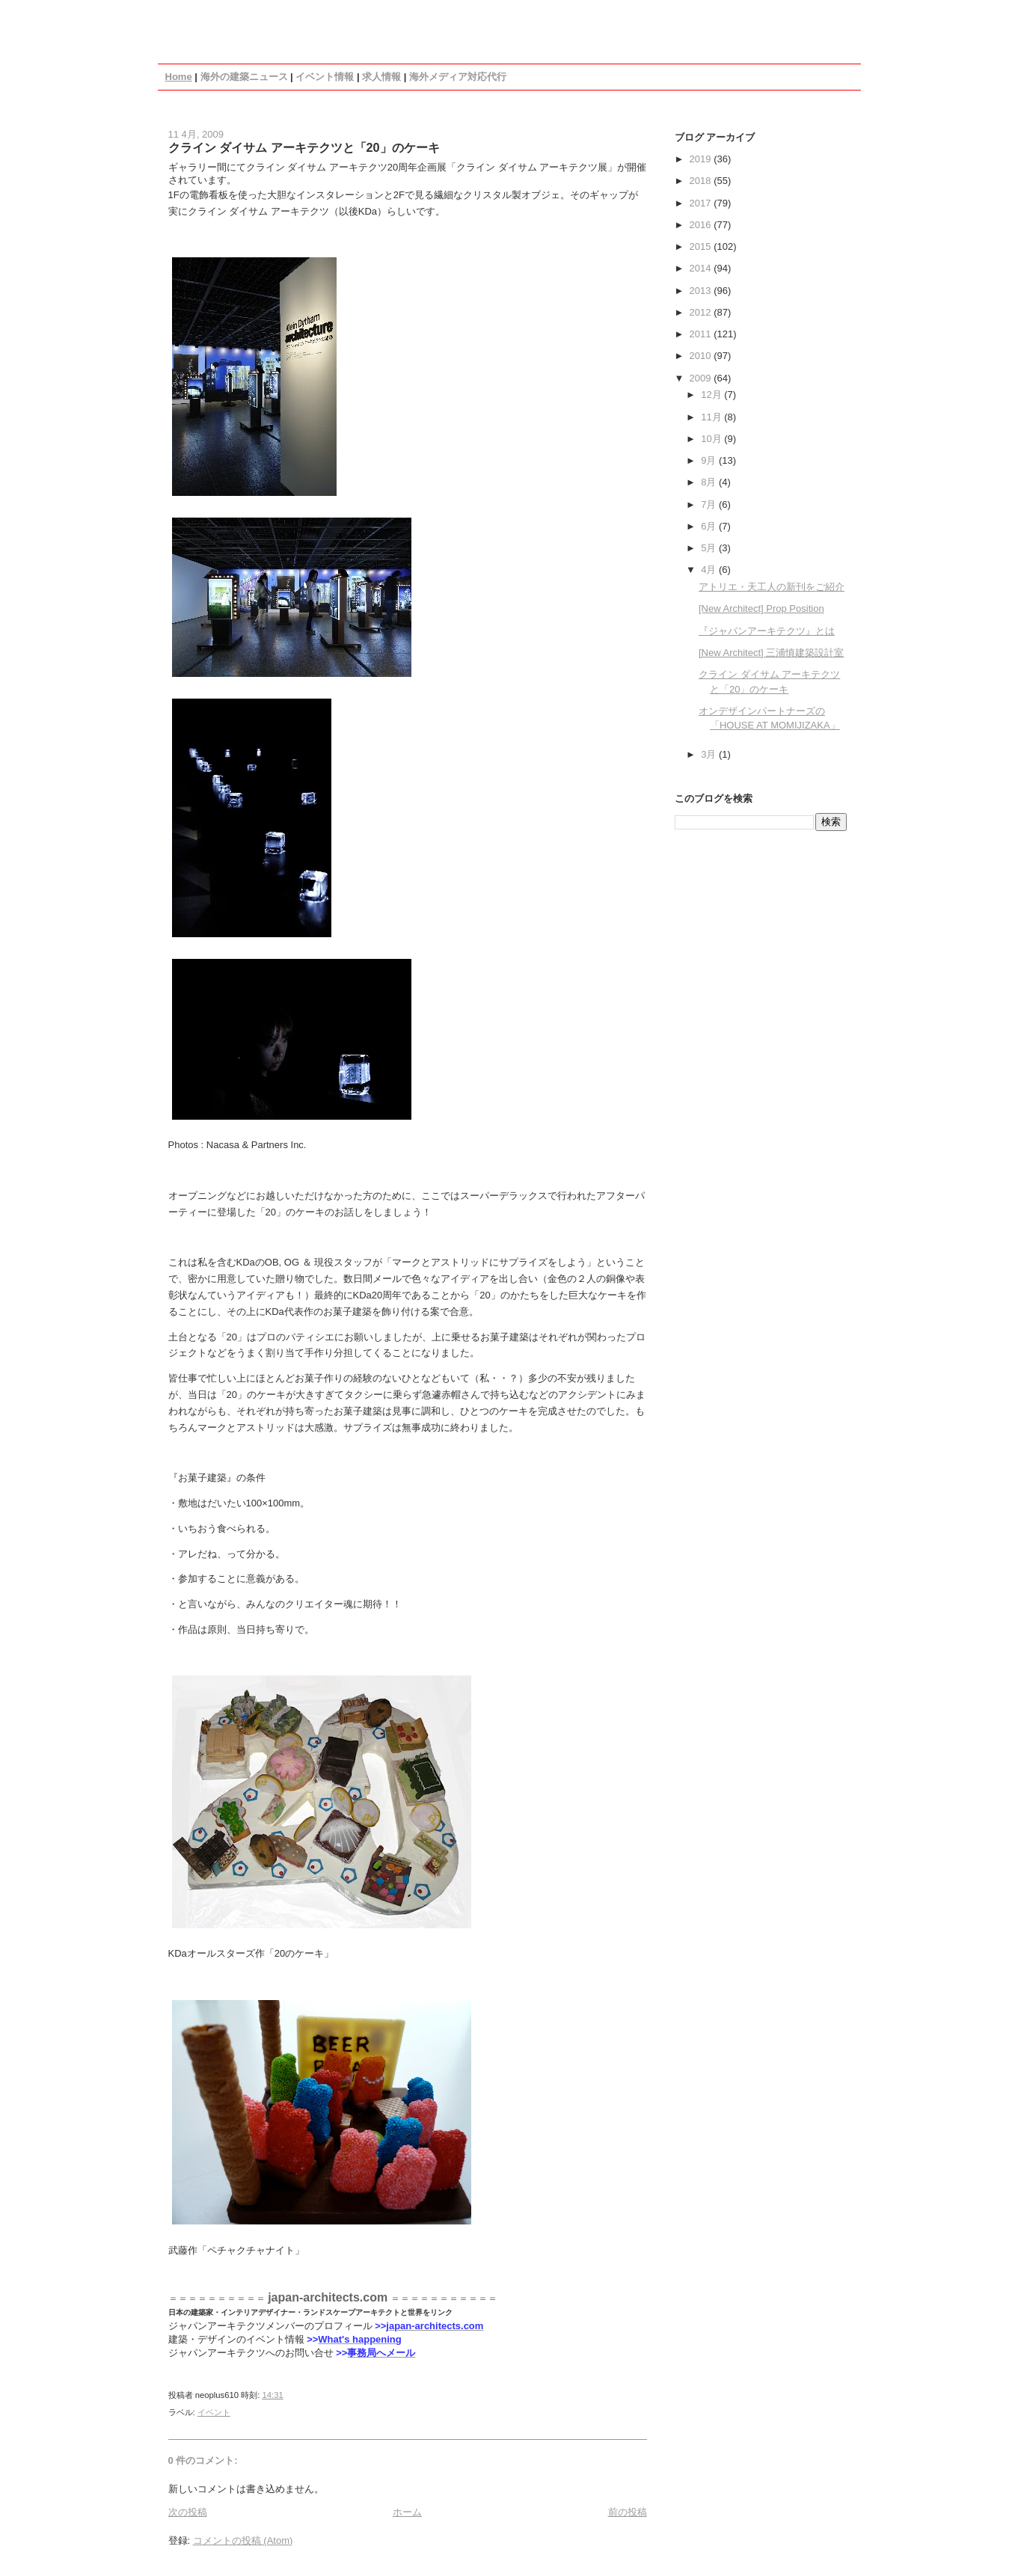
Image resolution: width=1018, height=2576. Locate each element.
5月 (710, 547)
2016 (702, 224)
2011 (702, 334)
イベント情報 (324, 76)
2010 (702, 355)
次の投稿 (187, 2512)
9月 (710, 460)
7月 (710, 504)
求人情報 (381, 76)
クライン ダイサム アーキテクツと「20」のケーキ (304, 147)
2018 (702, 180)
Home (178, 76)
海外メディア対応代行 (457, 76)
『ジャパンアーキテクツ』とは (767, 631)
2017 (702, 203)
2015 (702, 246)
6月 (710, 526)
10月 (712, 438)
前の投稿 (627, 2512)
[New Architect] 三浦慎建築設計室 (771, 652)
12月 (712, 394)
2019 (702, 159)
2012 (702, 312)
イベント (213, 2412)
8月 (710, 482)
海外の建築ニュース (244, 76)
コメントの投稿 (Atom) (243, 2540)
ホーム (407, 2512)
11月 (712, 417)
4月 (710, 569)
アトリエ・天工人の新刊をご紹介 (771, 586)
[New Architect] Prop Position (761, 608)
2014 (702, 268)
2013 (702, 290)
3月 (710, 754)
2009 (702, 378)
